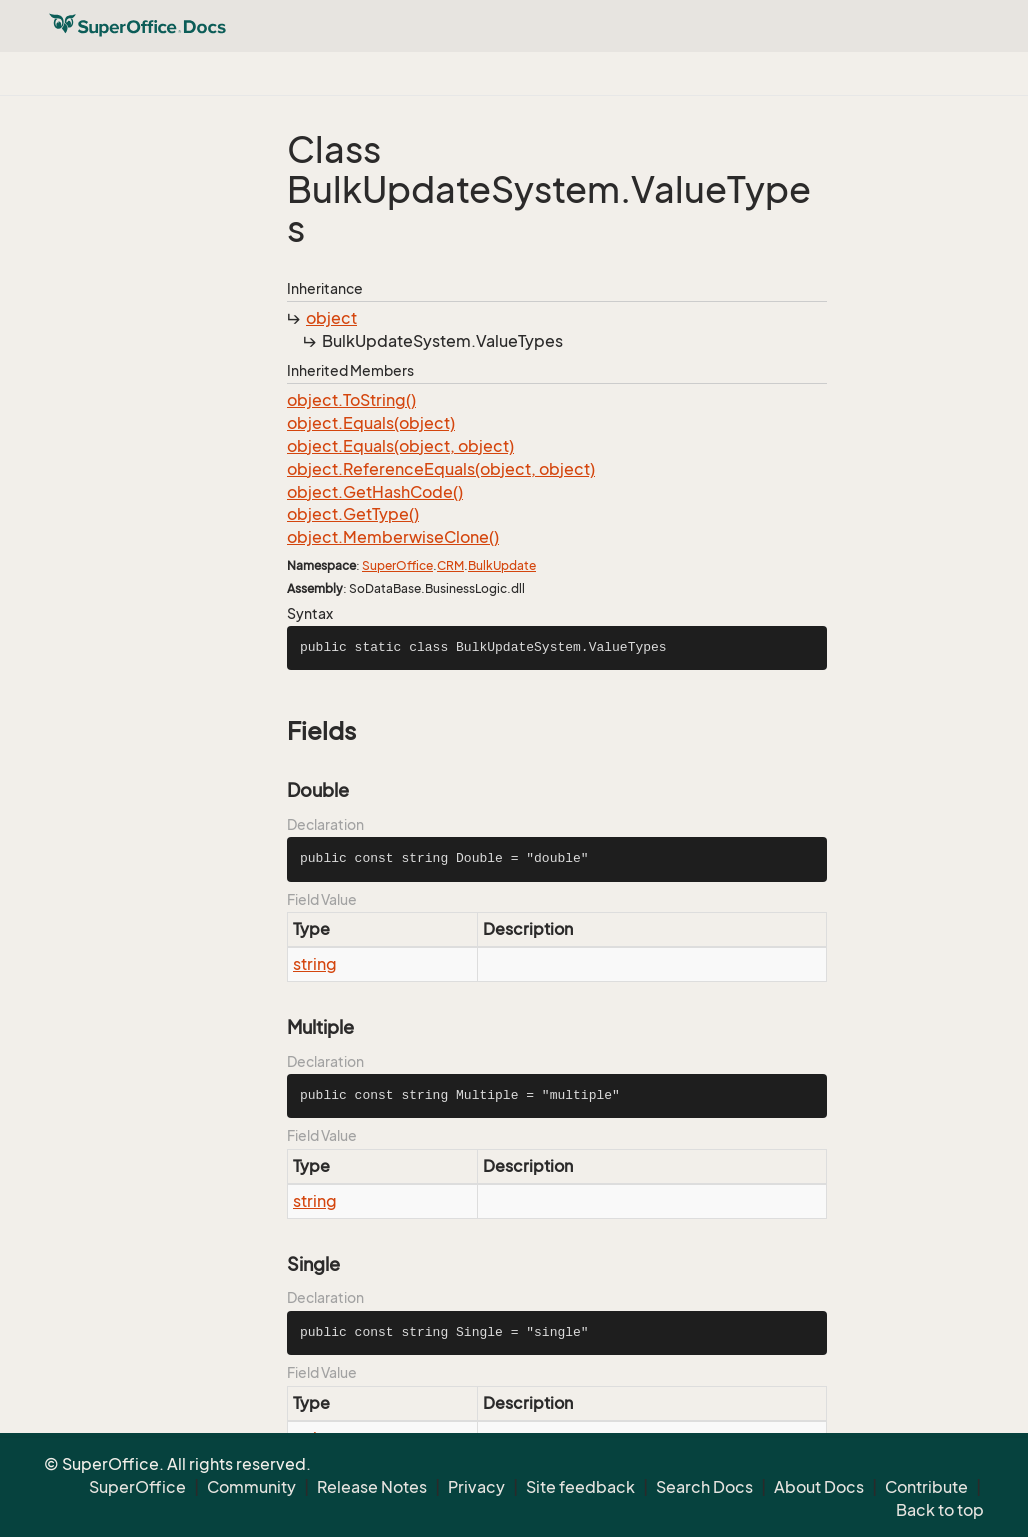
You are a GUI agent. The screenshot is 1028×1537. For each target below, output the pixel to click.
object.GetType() (353, 514)
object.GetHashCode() (375, 492)
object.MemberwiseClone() (393, 537)
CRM (450, 565)
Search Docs (704, 1487)
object (331, 318)
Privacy (476, 1487)
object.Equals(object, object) (400, 446)
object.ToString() (351, 400)
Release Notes (372, 1487)
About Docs (819, 1487)
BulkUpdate (502, 565)
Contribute (926, 1487)
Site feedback (580, 1487)
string (315, 964)
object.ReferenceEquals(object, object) (441, 469)
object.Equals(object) (371, 423)
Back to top (940, 1510)
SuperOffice (397, 565)
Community (251, 1487)
